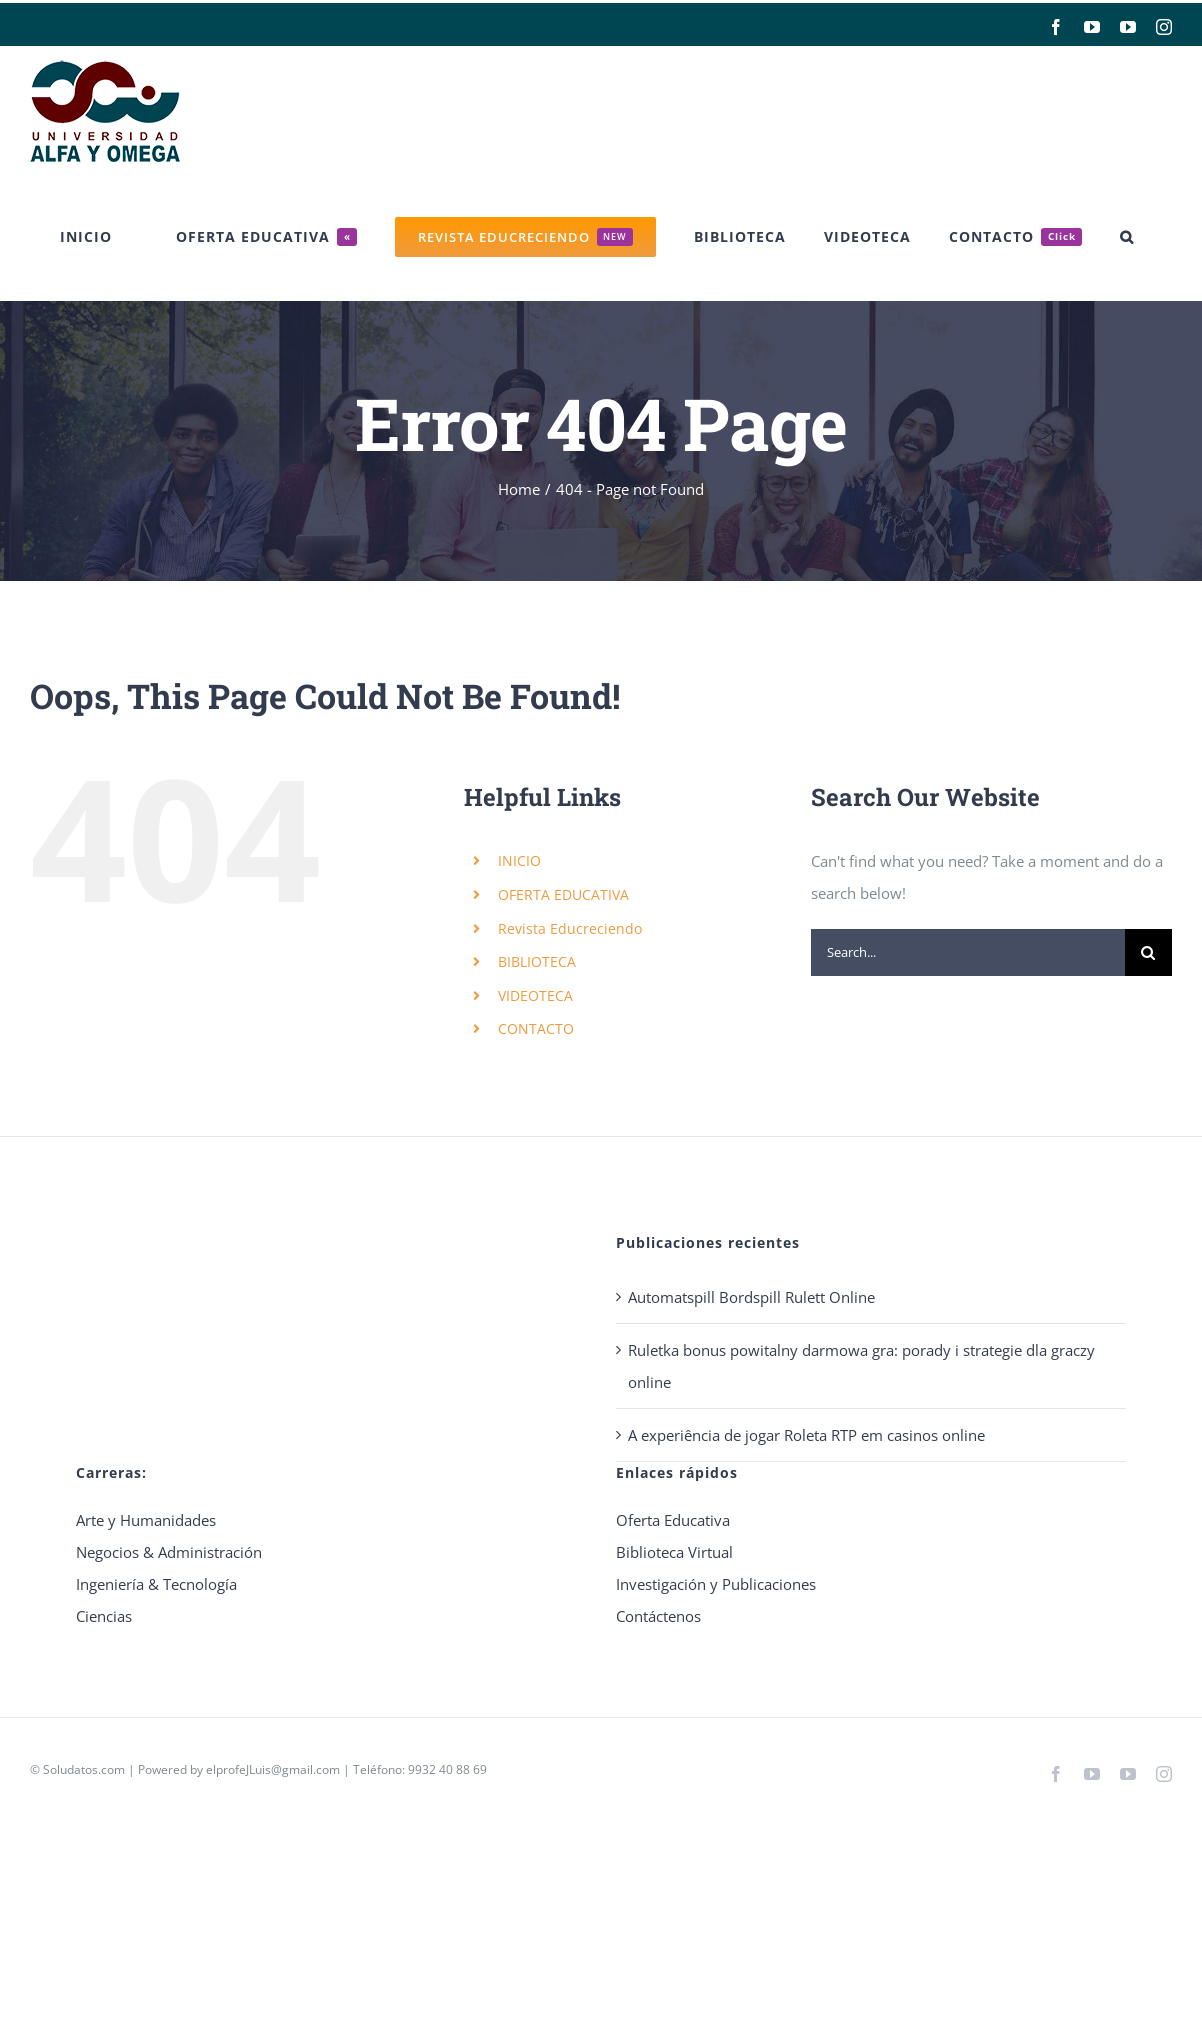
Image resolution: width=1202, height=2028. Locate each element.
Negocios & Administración (169, 1552)
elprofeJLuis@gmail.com (273, 1769)
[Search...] (968, 952)
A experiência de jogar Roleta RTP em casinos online (806, 1435)
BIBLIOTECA (537, 961)
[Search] (1148, 952)
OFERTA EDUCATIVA (563, 894)
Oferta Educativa (673, 1520)
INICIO (519, 860)
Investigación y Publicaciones (716, 1584)
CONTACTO (536, 1028)
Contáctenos (658, 1616)
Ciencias (104, 1616)
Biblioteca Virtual (674, 1552)
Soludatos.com (84, 1769)
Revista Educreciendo (570, 928)
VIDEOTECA (535, 995)
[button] (1127, 237)
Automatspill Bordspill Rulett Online (751, 1297)
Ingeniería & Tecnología (156, 1584)
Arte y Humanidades (146, 1520)
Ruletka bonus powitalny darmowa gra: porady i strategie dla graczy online (861, 1366)
